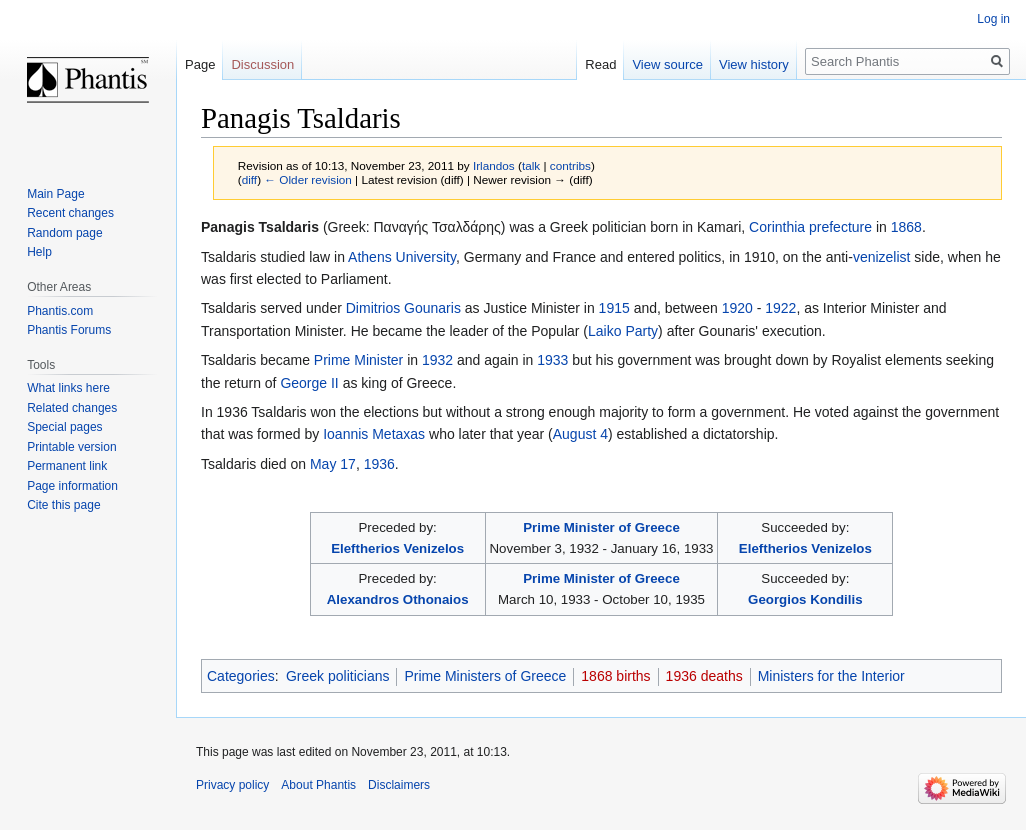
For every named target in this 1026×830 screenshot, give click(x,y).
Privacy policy (232, 785)
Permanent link (67, 466)
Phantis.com (60, 311)
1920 (737, 308)
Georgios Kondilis (805, 599)
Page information (72, 486)
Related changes (72, 408)
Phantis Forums (69, 330)
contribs (570, 165)
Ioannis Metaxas (374, 434)
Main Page (55, 194)
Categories (241, 676)
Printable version (71, 447)
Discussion (262, 64)
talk (531, 165)
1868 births (615, 676)
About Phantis (318, 785)
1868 (906, 227)
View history (754, 64)
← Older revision (308, 179)
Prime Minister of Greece (601, 527)
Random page (64, 233)
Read (600, 64)
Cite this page (63, 505)
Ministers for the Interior (831, 676)
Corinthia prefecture (810, 227)
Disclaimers (399, 785)
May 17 (333, 464)
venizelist (882, 257)
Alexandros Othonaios (398, 599)
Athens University (402, 257)
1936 (379, 464)
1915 (614, 308)
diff (249, 179)
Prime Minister (358, 360)
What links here (68, 388)
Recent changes (70, 213)
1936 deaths (704, 676)
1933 (552, 360)
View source (667, 64)
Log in (993, 19)
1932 (437, 360)
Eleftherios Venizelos (397, 548)
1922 (780, 308)
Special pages (64, 427)
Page (200, 64)
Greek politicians (338, 676)
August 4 (580, 434)
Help (39, 252)
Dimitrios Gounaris (403, 308)
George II (309, 383)
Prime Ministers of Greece (485, 676)
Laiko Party (623, 331)
